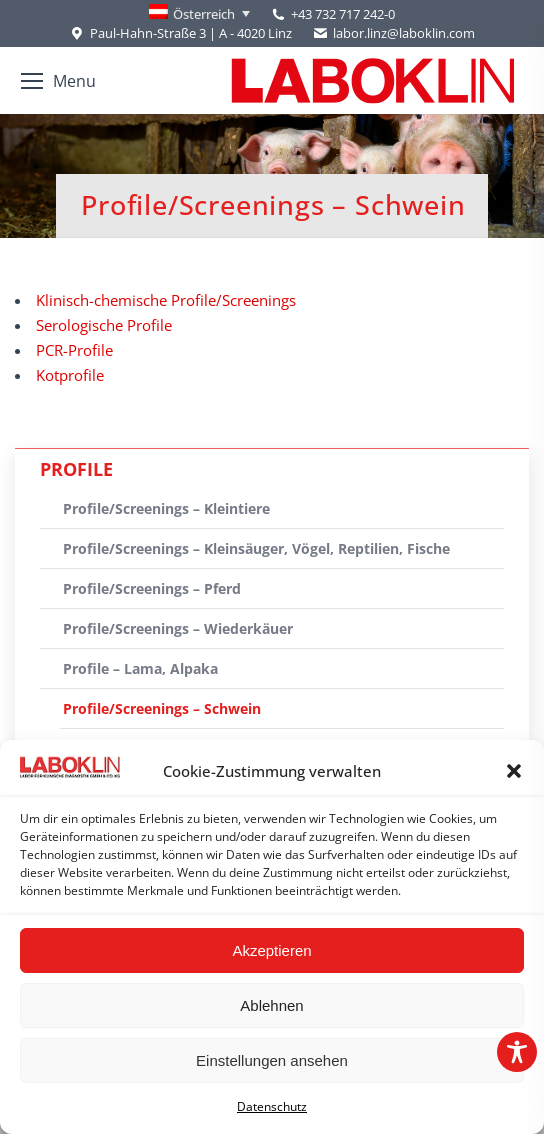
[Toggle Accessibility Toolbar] (517, 1052)
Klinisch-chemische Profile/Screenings (166, 300)
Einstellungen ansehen (272, 1060)
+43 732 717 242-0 (343, 14)
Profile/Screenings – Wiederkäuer (178, 628)
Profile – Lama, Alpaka (140, 668)
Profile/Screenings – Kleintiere (166, 508)
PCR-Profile (74, 350)
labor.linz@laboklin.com (393, 33)
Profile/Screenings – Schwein (162, 708)
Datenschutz (272, 1106)
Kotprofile (70, 375)
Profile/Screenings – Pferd (152, 588)
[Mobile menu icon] (58, 81)
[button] (514, 771)
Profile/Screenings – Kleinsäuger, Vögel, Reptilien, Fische (256, 548)
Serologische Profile (104, 325)
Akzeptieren (271, 950)
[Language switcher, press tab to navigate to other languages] (199, 14)
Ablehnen (271, 1005)
